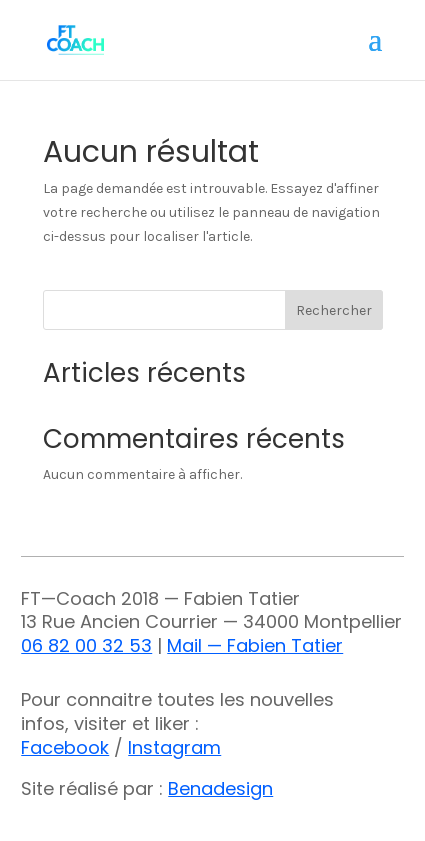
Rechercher (334, 310)
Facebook (65, 747)
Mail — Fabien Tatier (255, 645)
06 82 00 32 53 (86, 645)
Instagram (174, 747)
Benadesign (220, 788)
